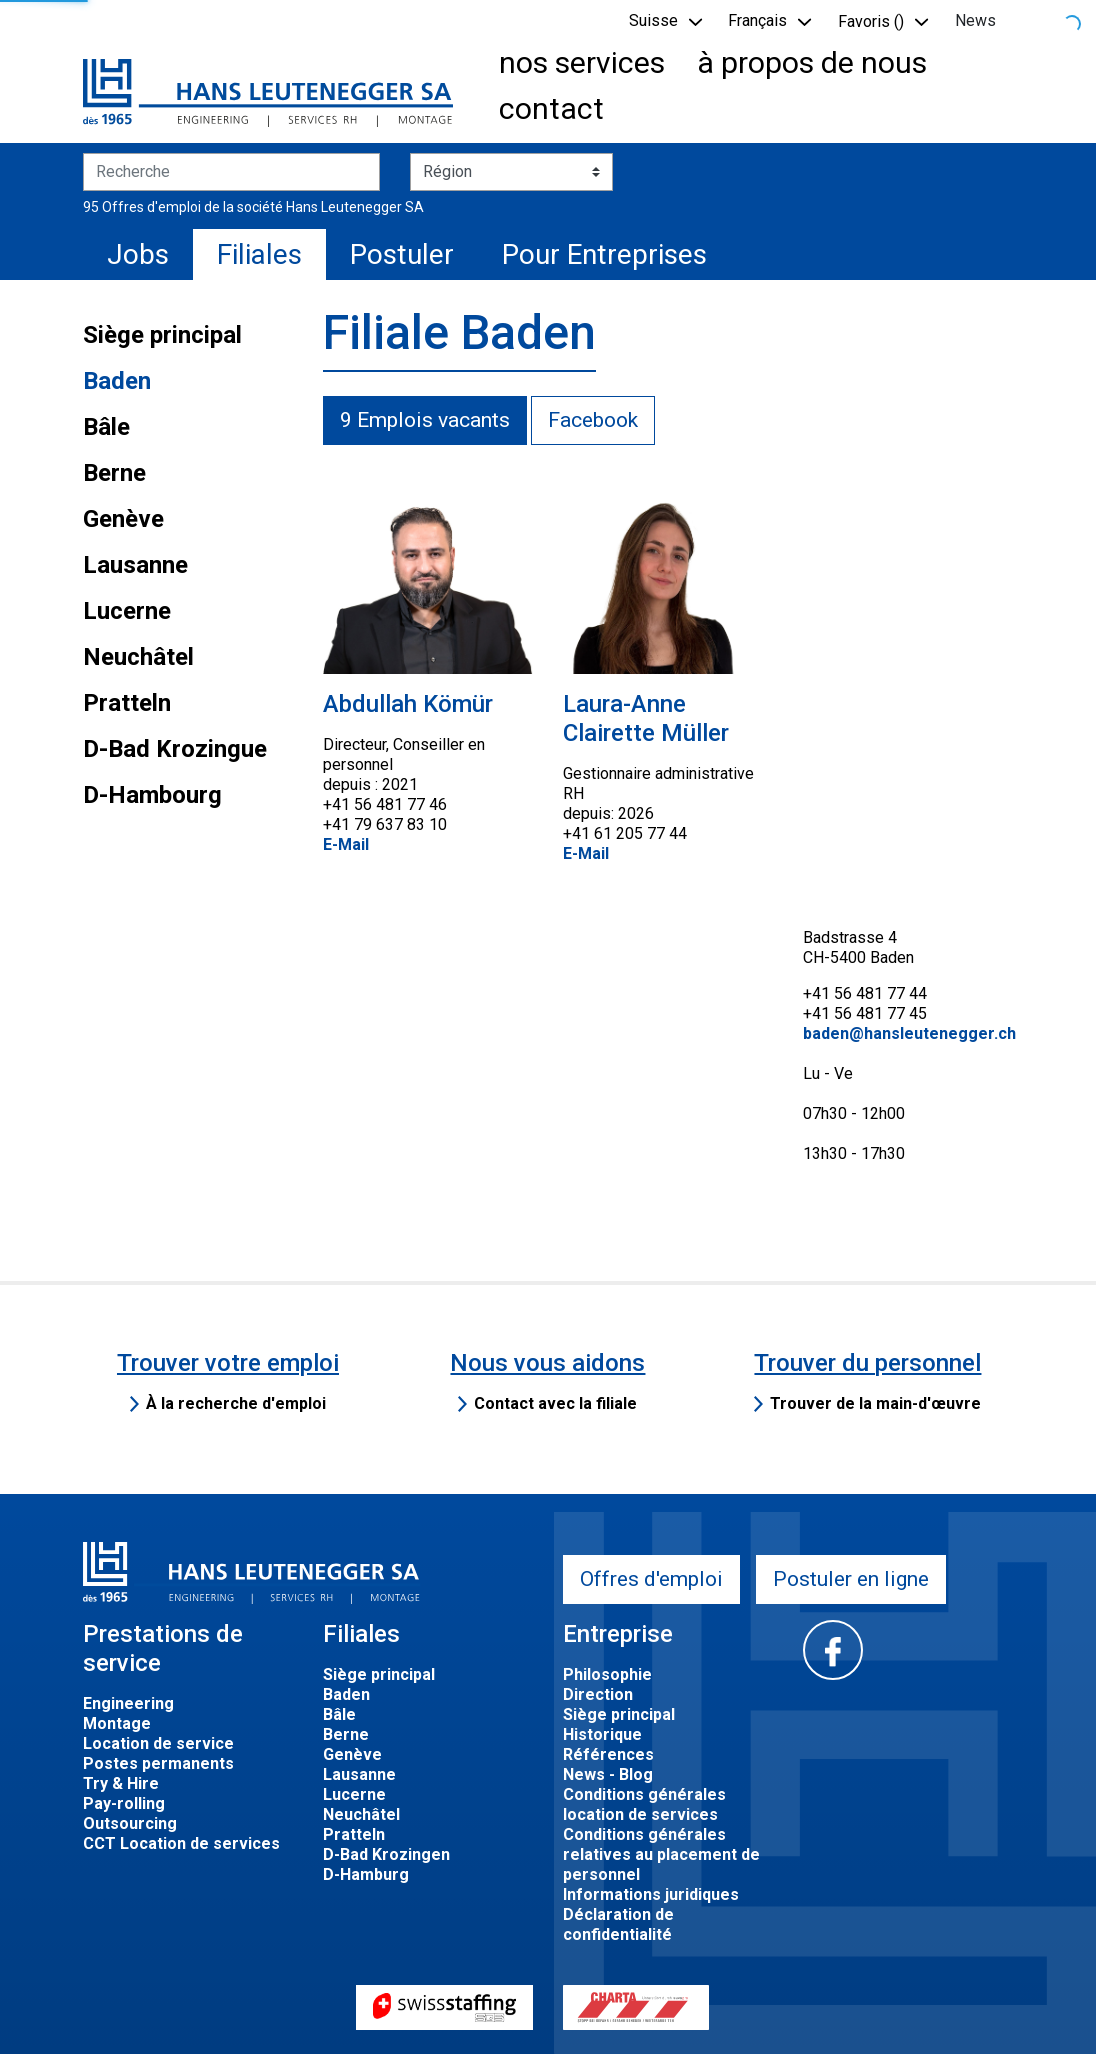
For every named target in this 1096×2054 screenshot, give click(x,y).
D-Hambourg (152, 795)
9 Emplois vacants (425, 420)
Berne (114, 473)
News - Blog (608, 1774)
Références (608, 1754)
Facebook (593, 420)
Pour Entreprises (604, 254)
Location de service (158, 1743)
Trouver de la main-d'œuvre (875, 1403)
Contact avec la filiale (555, 1403)
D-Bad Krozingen (386, 1854)
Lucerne (127, 611)
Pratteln (127, 703)
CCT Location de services (181, 1843)
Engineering (128, 1703)
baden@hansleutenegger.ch (909, 1033)
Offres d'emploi (651, 1579)
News (975, 20)
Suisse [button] (653, 20)
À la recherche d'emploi (236, 1403)
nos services (582, 62)
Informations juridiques (651, 1894)
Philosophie (607, 1674)
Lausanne (135, 565)
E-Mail (346, 844)
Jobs (138, 254)
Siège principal (162, 335)
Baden (117, 381)
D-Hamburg (366, 1874)
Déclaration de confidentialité (618, 1924)
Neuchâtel (138, 657)
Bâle (106, 427)
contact (551, 108)
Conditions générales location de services (644, 1804)
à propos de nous (812, 62)
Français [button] (757, 20)
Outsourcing (130, 1823)
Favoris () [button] (871, 21)
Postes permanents (158, 1763)
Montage (117, 1723)
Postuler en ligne (851, 1579)
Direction (598, 1694)
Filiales (259, 254)
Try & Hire (121, 1783)
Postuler (402, 254)
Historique (602, 1734)
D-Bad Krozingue (175, 749)
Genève (123, 519)
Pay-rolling (124, 1803)
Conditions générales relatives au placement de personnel (661, 1854)
